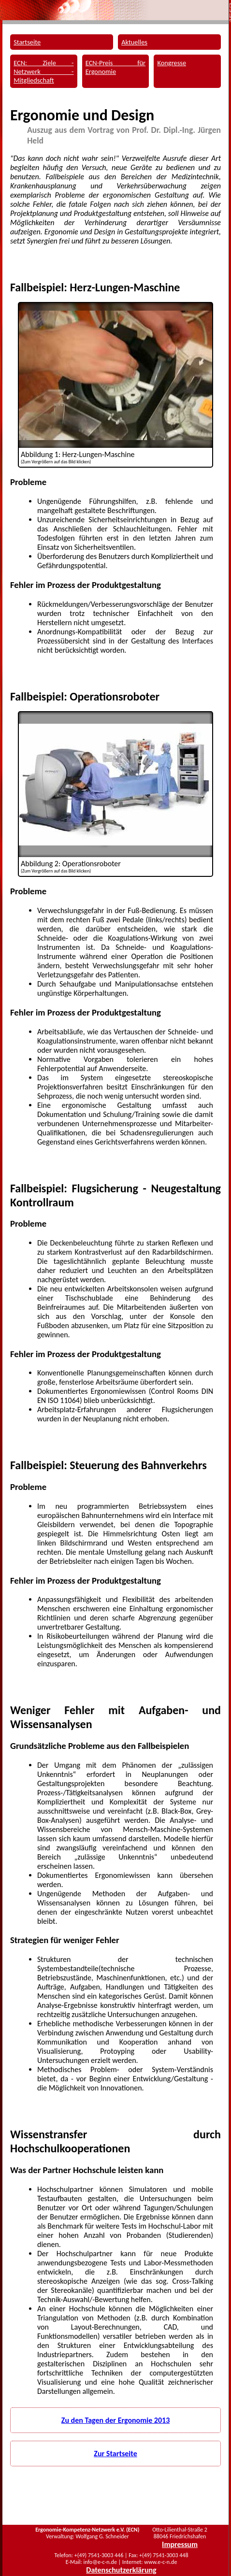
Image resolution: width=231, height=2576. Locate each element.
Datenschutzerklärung (121, 2570)
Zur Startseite (115, 2453)
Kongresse (172, 62)
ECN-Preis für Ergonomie (115, 67)
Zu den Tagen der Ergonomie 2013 (115, 2420)
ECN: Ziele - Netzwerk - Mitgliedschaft (43, 71)
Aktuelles (134, 42)
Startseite (27, 42)
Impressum (180, 2544)
